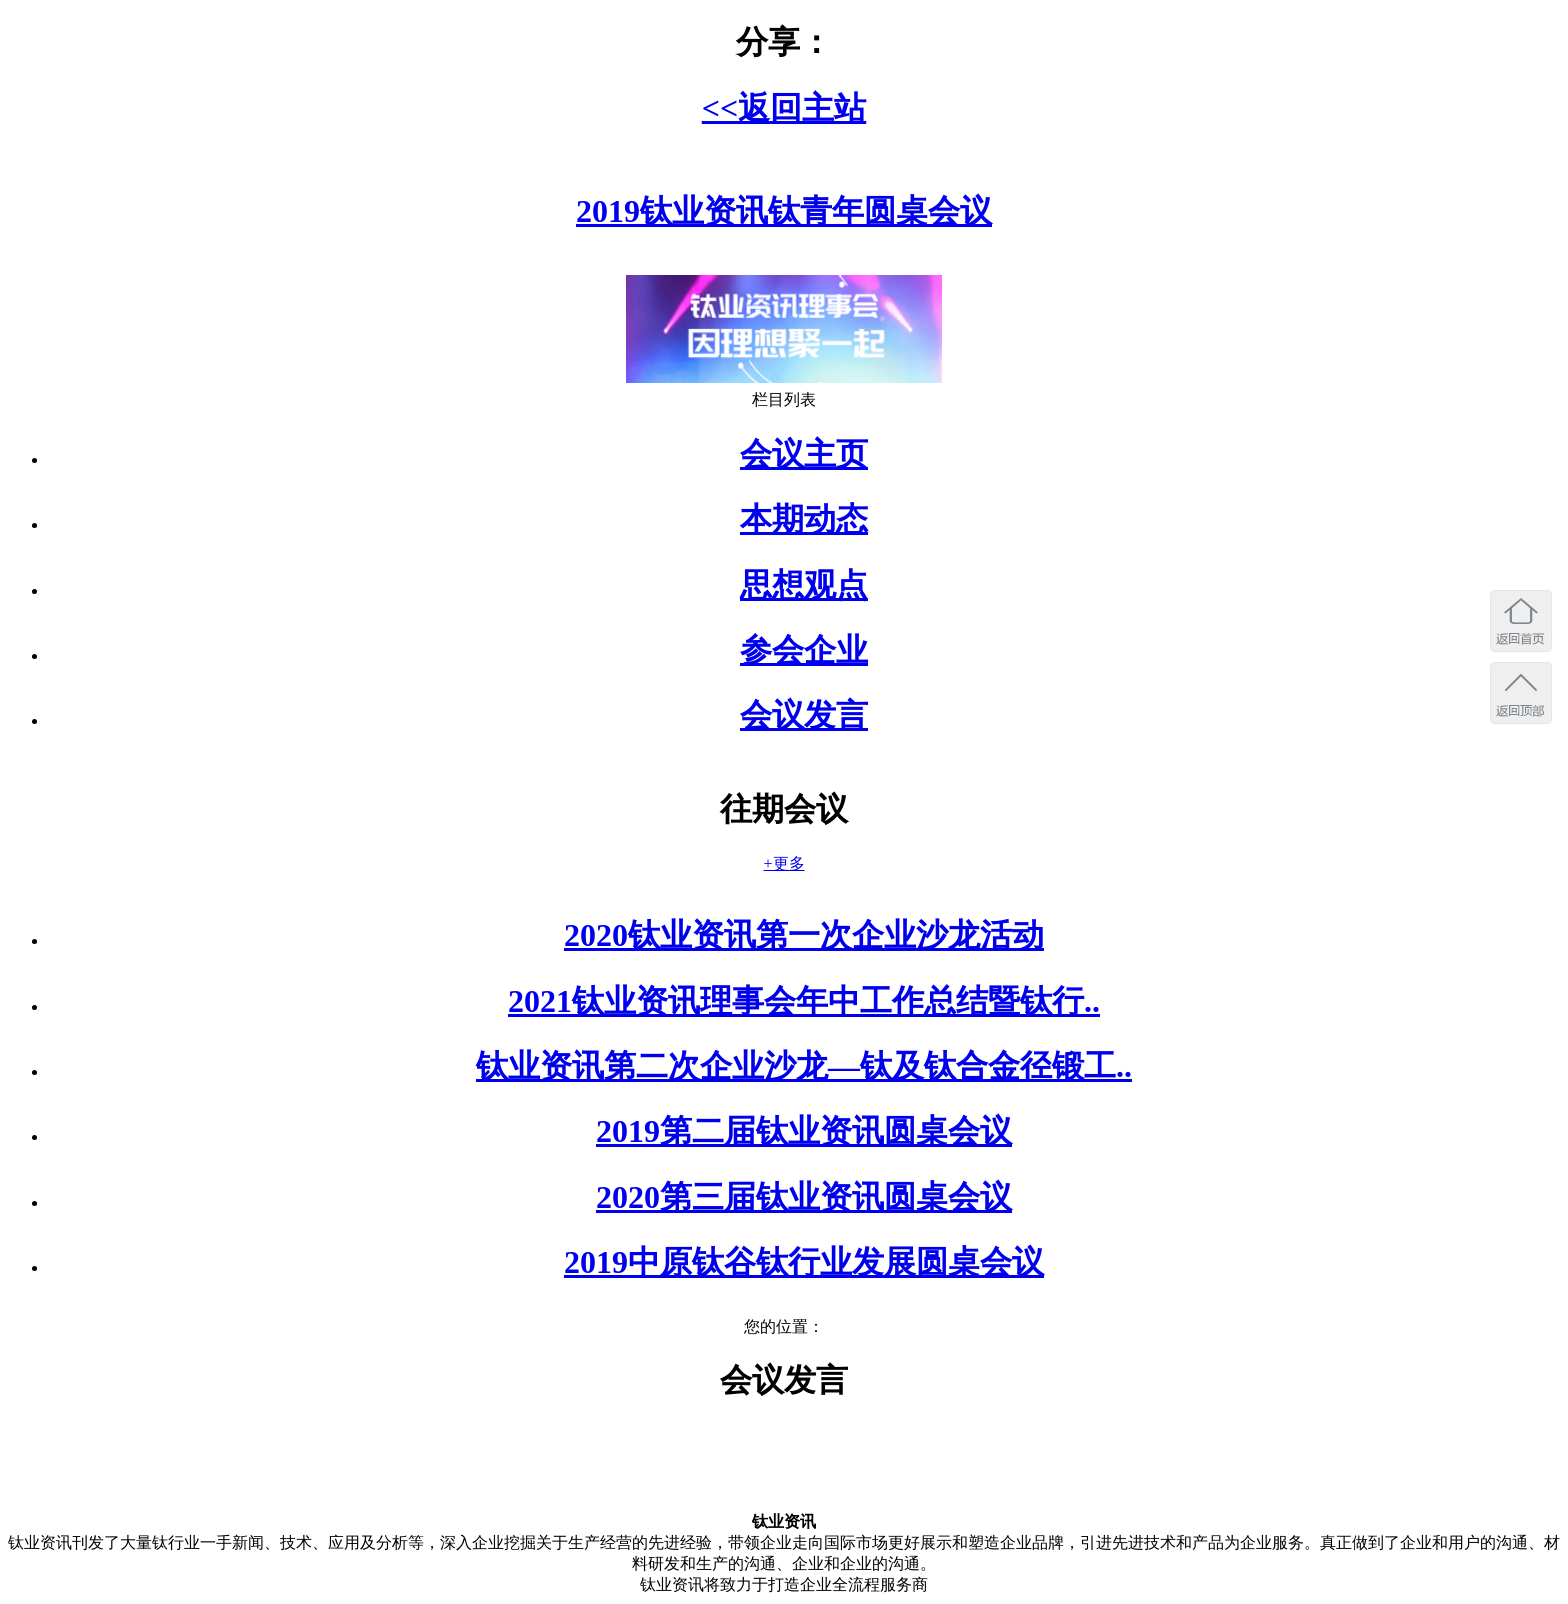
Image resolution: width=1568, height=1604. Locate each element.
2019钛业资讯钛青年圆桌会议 (784, 211)
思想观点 (804, 585)
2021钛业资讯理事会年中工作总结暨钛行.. (804, 1001)
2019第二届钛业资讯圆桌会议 (804, 1131)
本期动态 (804, 519)
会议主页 (804, 454)
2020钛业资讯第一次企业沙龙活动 (804, 935)
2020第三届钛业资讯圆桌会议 (804, 1197)
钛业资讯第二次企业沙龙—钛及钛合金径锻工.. (804, 1066)
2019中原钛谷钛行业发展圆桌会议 (804, 1262)
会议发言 (804, 715)
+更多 (783, 863)
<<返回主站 (784, 108)
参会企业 (804, 650)
